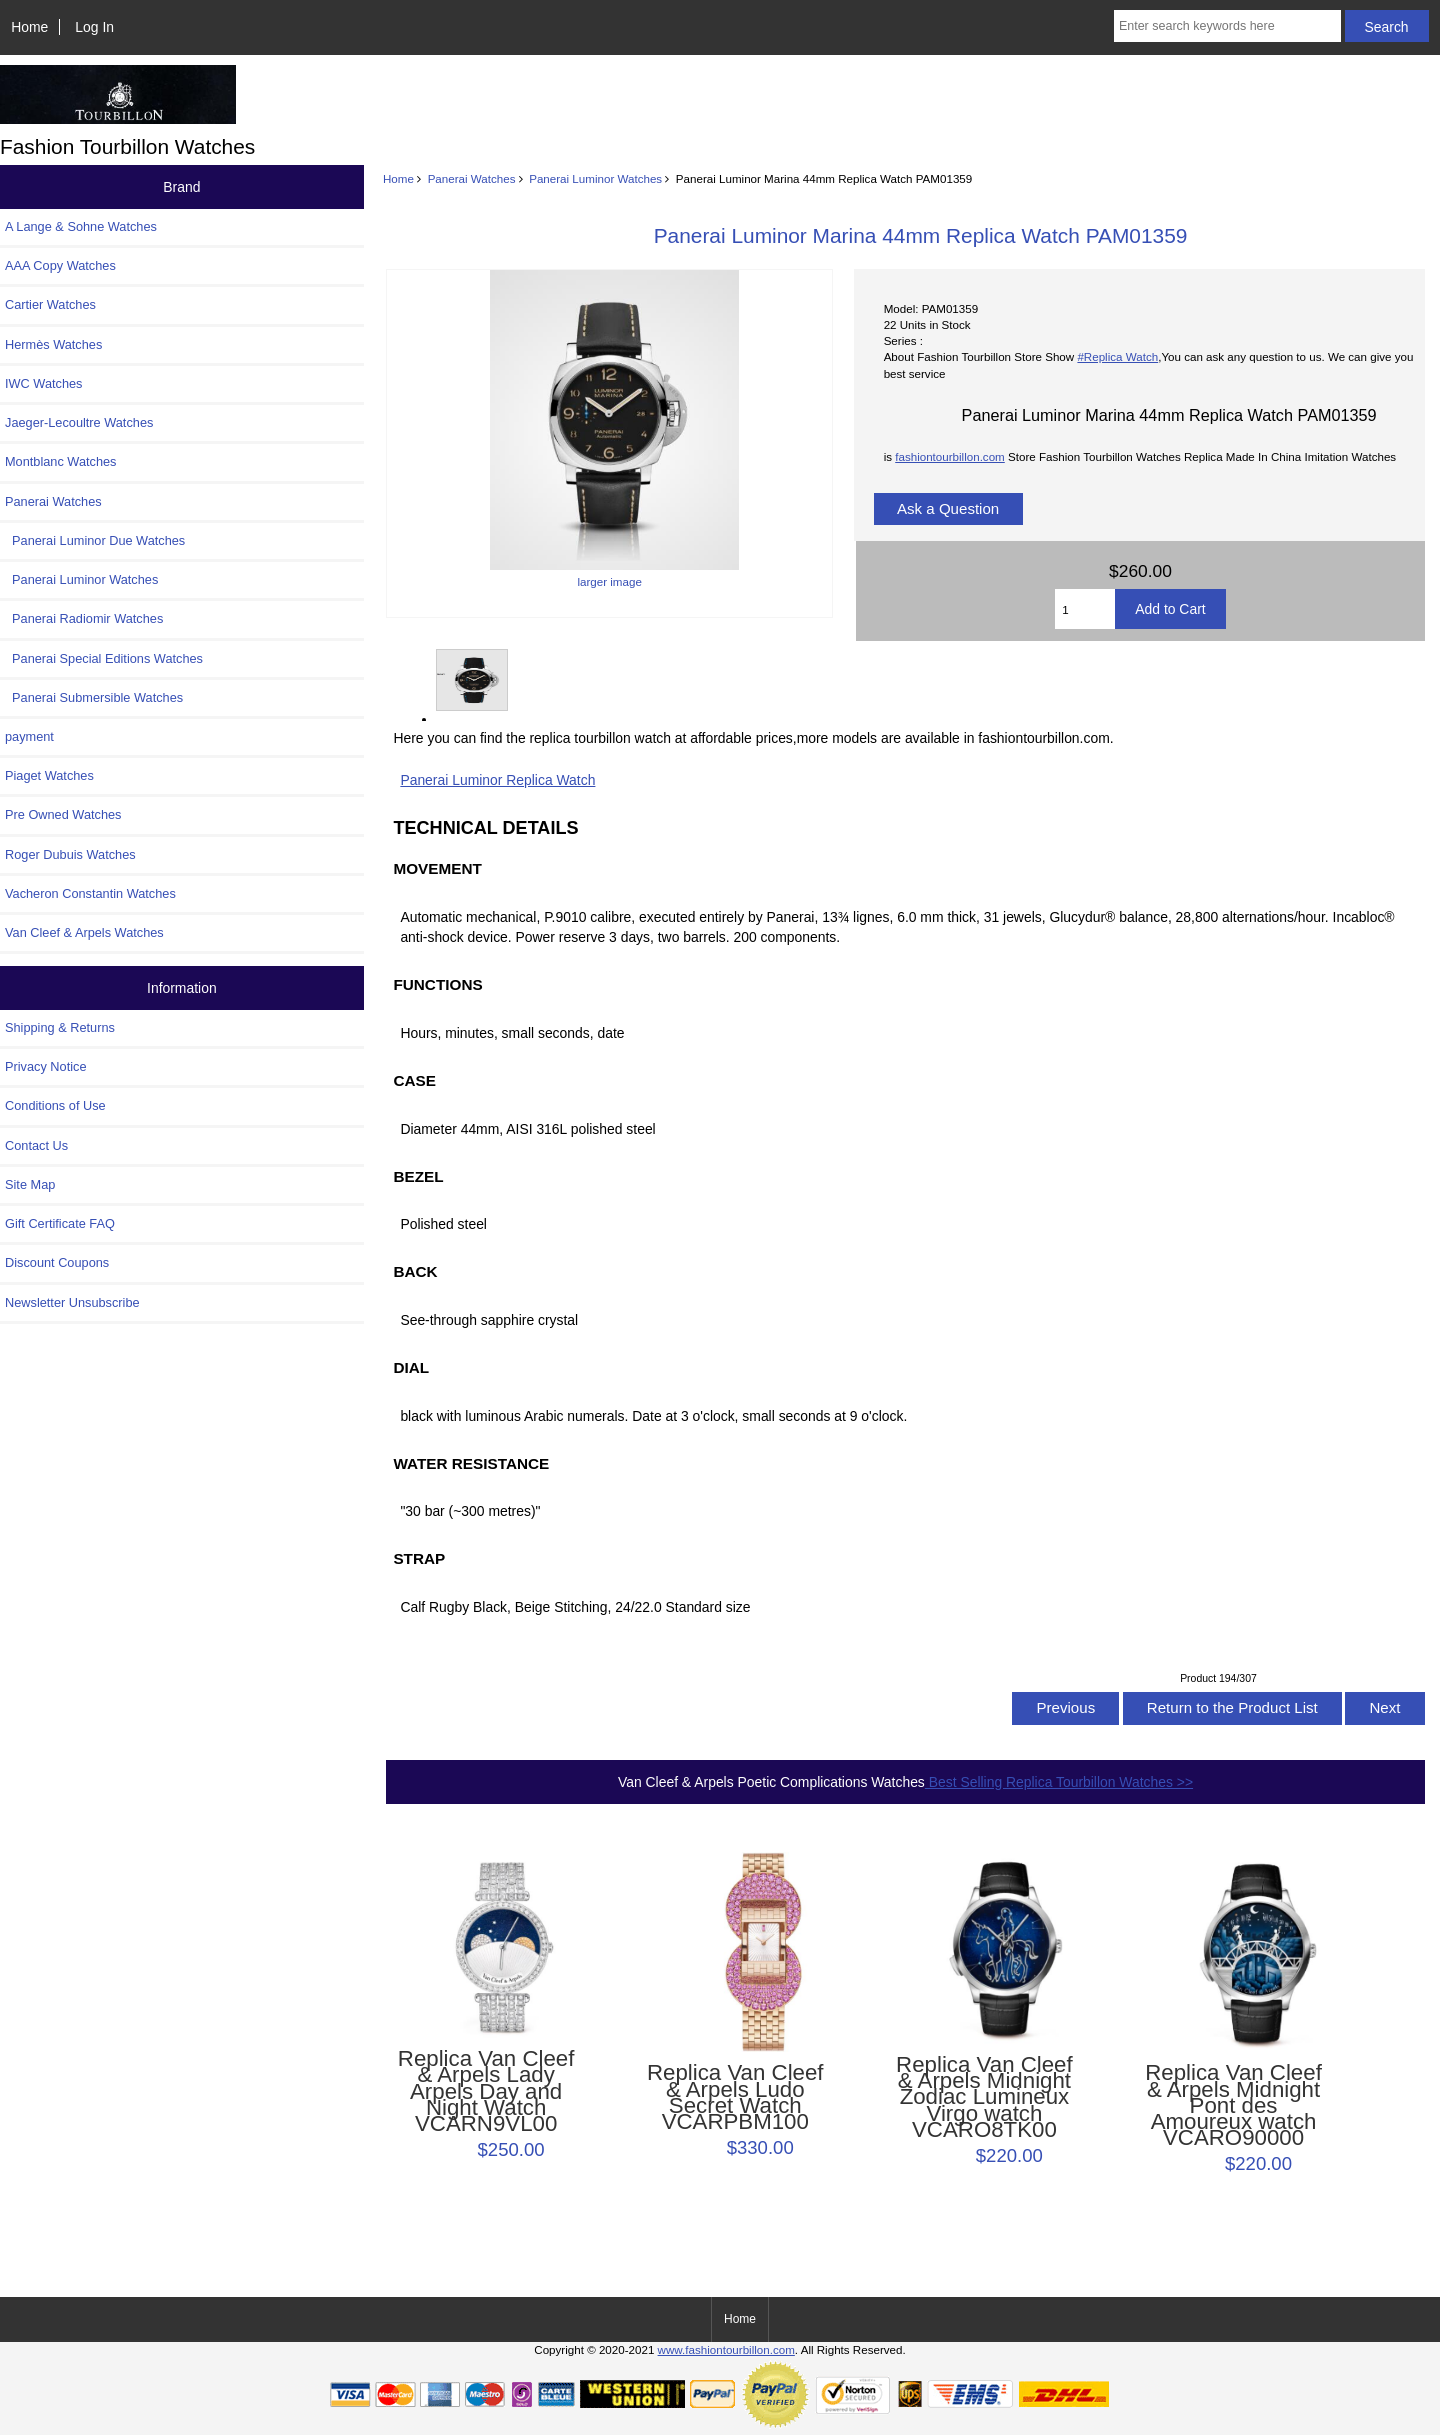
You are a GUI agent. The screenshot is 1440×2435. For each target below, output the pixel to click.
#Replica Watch (1117, 356)
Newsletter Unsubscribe (72, 1302)
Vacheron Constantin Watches (90, 893)
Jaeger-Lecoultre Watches (79, 422)
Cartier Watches (50, 304)
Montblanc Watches (61, 461)
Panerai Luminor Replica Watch (497, 780)
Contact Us (36, 1145)
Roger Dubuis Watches (70, 854)
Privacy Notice (45, 1066)
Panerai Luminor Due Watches (95, 540)
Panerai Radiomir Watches (84, 618)
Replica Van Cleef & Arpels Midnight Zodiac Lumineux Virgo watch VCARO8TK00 (984, 2097)
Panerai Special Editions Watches (104, 658)
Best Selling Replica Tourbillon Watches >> (1059, 1782)
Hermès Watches (53, 344)
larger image (471, 680)
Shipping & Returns (60, 1027)
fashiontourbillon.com (950, 456)
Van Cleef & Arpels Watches (84, 932)
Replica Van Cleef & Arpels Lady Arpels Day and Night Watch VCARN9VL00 (486, 2091)
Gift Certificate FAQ (60, 1223)
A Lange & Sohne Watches (81, 226)
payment (29, 736)
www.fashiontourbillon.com (726, 2349)
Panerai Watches (472, 178)
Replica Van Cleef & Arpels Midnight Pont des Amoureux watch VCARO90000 (1233, 2105)
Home (29, 27)
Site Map (30, 1184)
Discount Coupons (57, 1262)
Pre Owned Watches (63, 814)
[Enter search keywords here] (1227, 26)
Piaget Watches (49, 775)
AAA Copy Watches (60, 265)
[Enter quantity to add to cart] (1085, 609)
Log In (94, 27)
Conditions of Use (55, 1105)
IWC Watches (43, 383)
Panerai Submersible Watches (94, 697)
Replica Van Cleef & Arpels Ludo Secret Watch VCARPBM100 (735, 2097)
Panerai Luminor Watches (595, 178)
